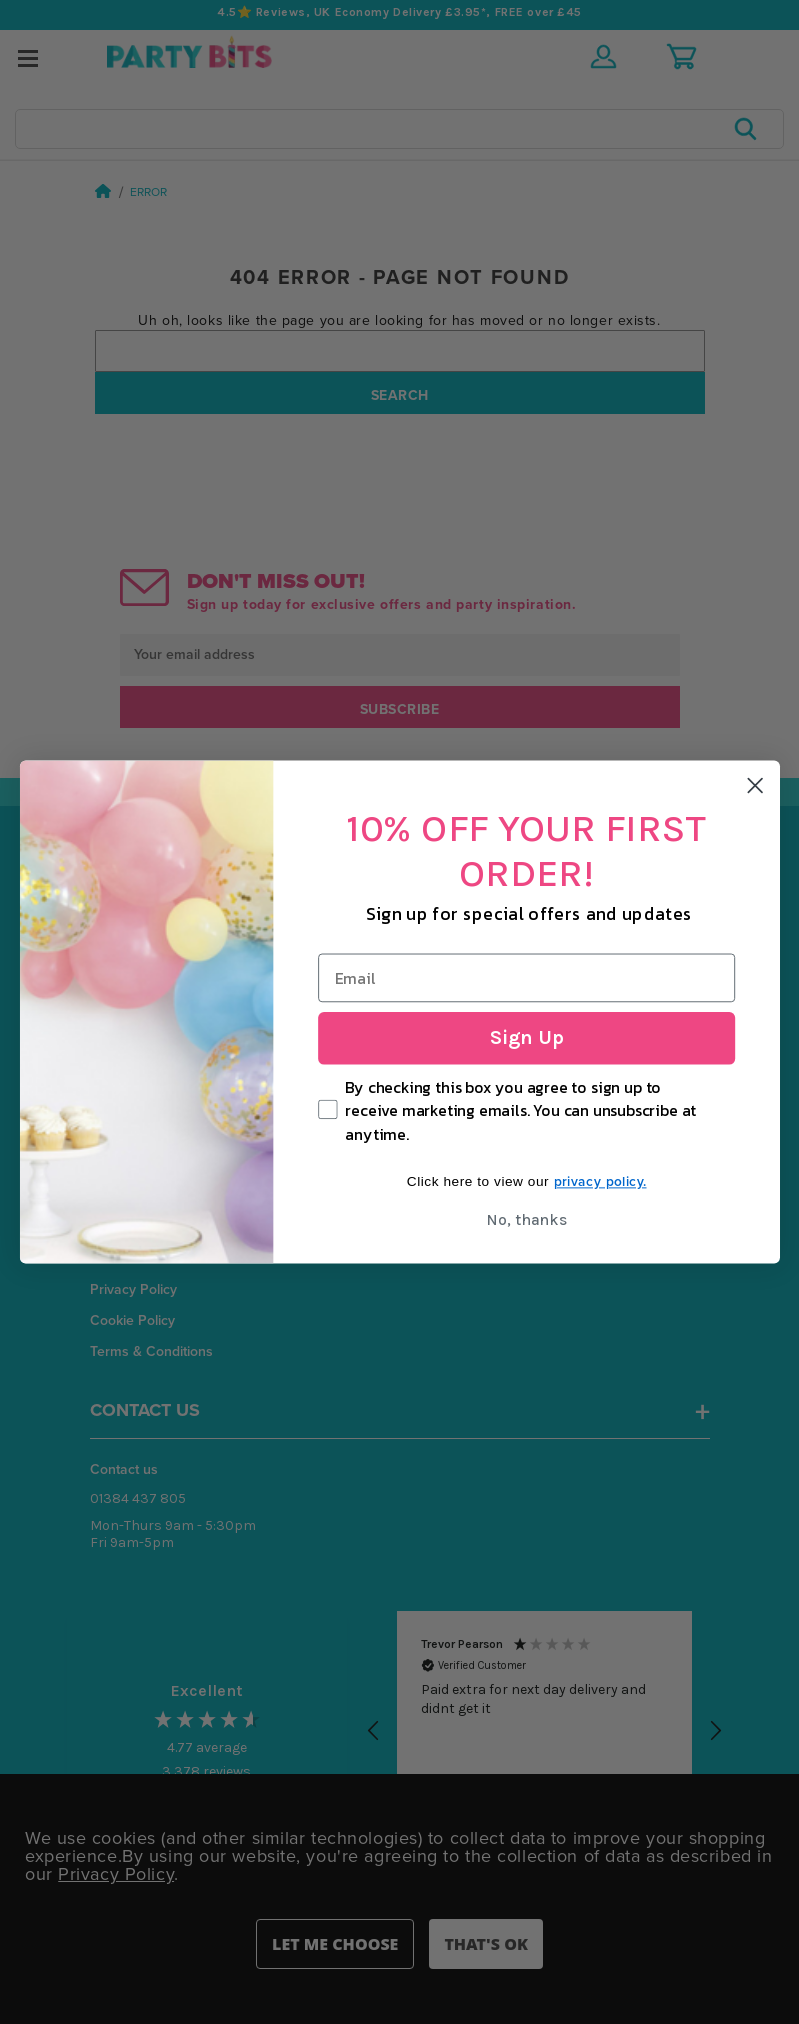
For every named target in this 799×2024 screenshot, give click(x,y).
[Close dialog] (755, 785)
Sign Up (526, 1038)
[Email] (526, 978)
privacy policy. (599, 1182)
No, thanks (526, 1220)
